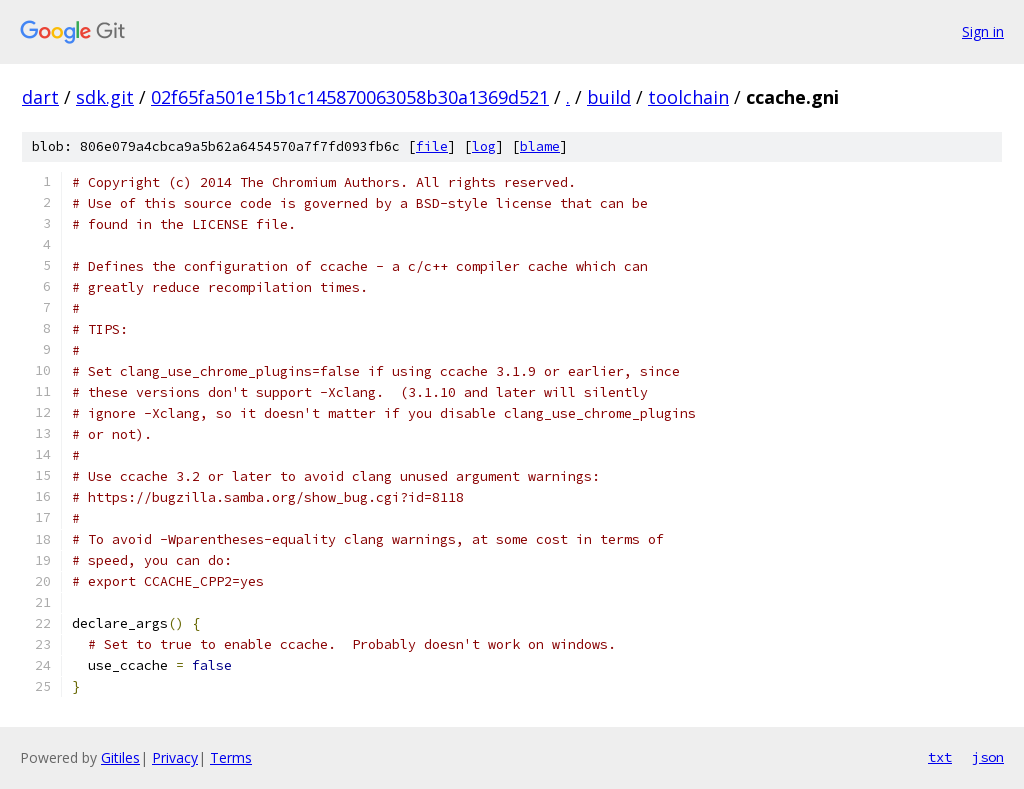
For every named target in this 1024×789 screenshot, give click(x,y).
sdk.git (105, 97)
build (609, 97)
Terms (231, 757)
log (484, 146)
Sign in (983, 31)
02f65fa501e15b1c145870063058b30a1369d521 (350, 97)
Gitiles (120, 757)
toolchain (688, 97)
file (432, 146)
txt (940, 757)
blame (540, 146)
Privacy (175, 757)
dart (40, 97)
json (988, 757)
